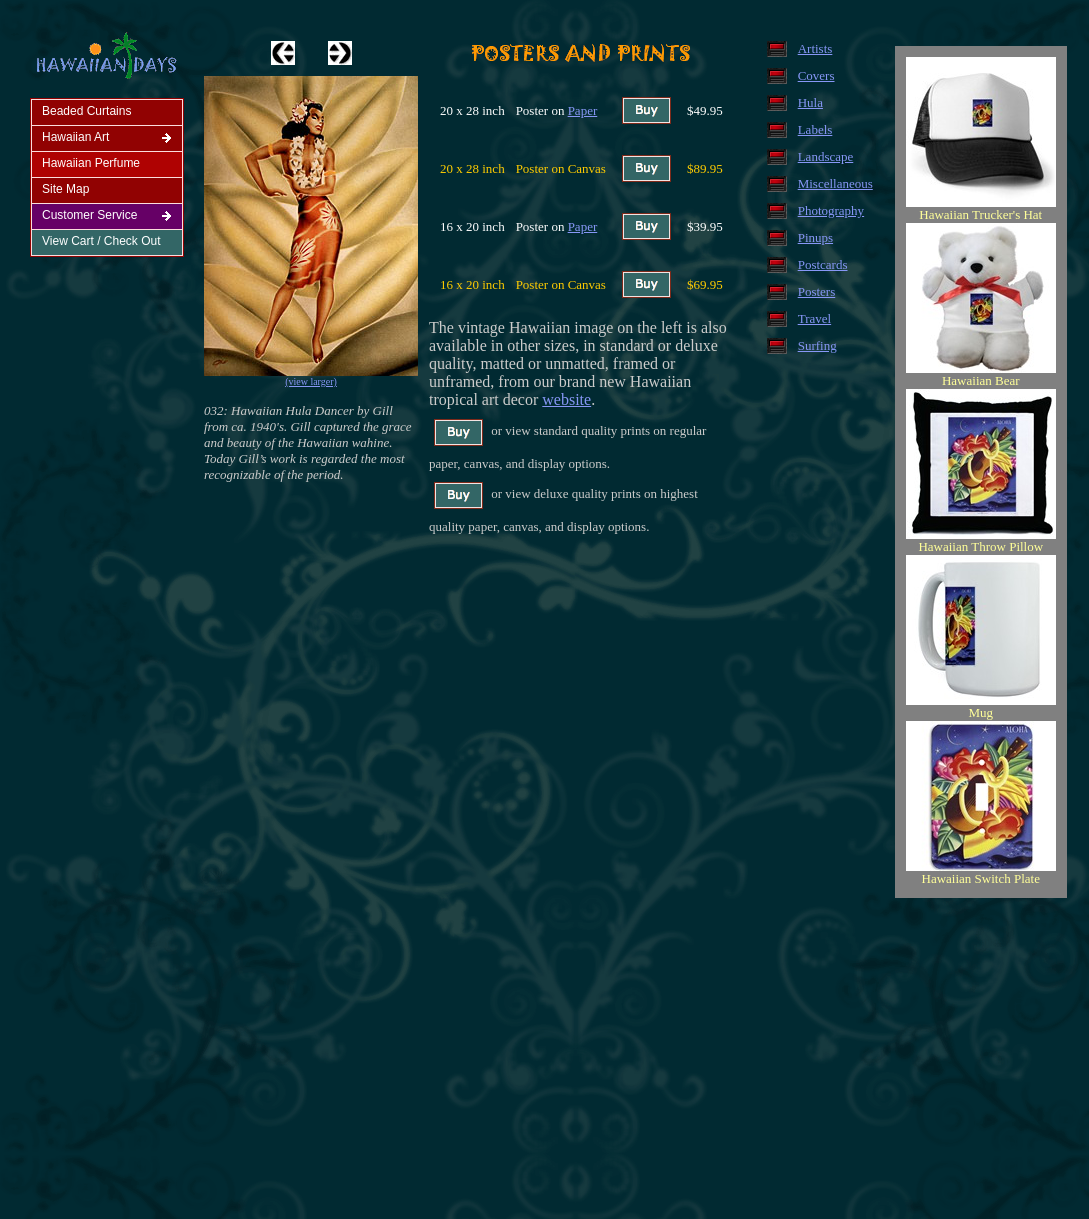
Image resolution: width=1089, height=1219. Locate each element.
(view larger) (311, 381)
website (566, 399)
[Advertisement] (548, 1060)
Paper (583, 110)
